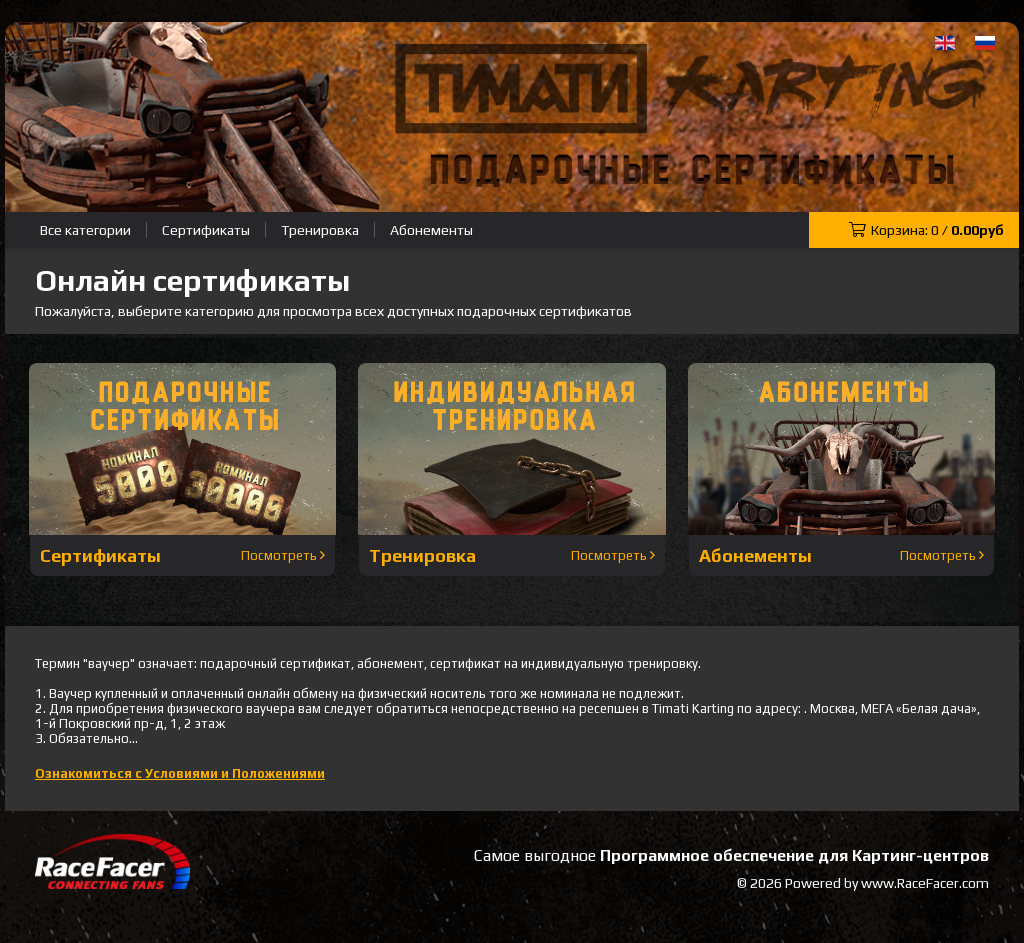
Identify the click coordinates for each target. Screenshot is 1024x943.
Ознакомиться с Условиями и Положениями (180, 773)
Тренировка (320, 230)
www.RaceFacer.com (925, 883)
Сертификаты (206, 230)
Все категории (85, 230)
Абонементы (431, 230)
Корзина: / (926, 230)
